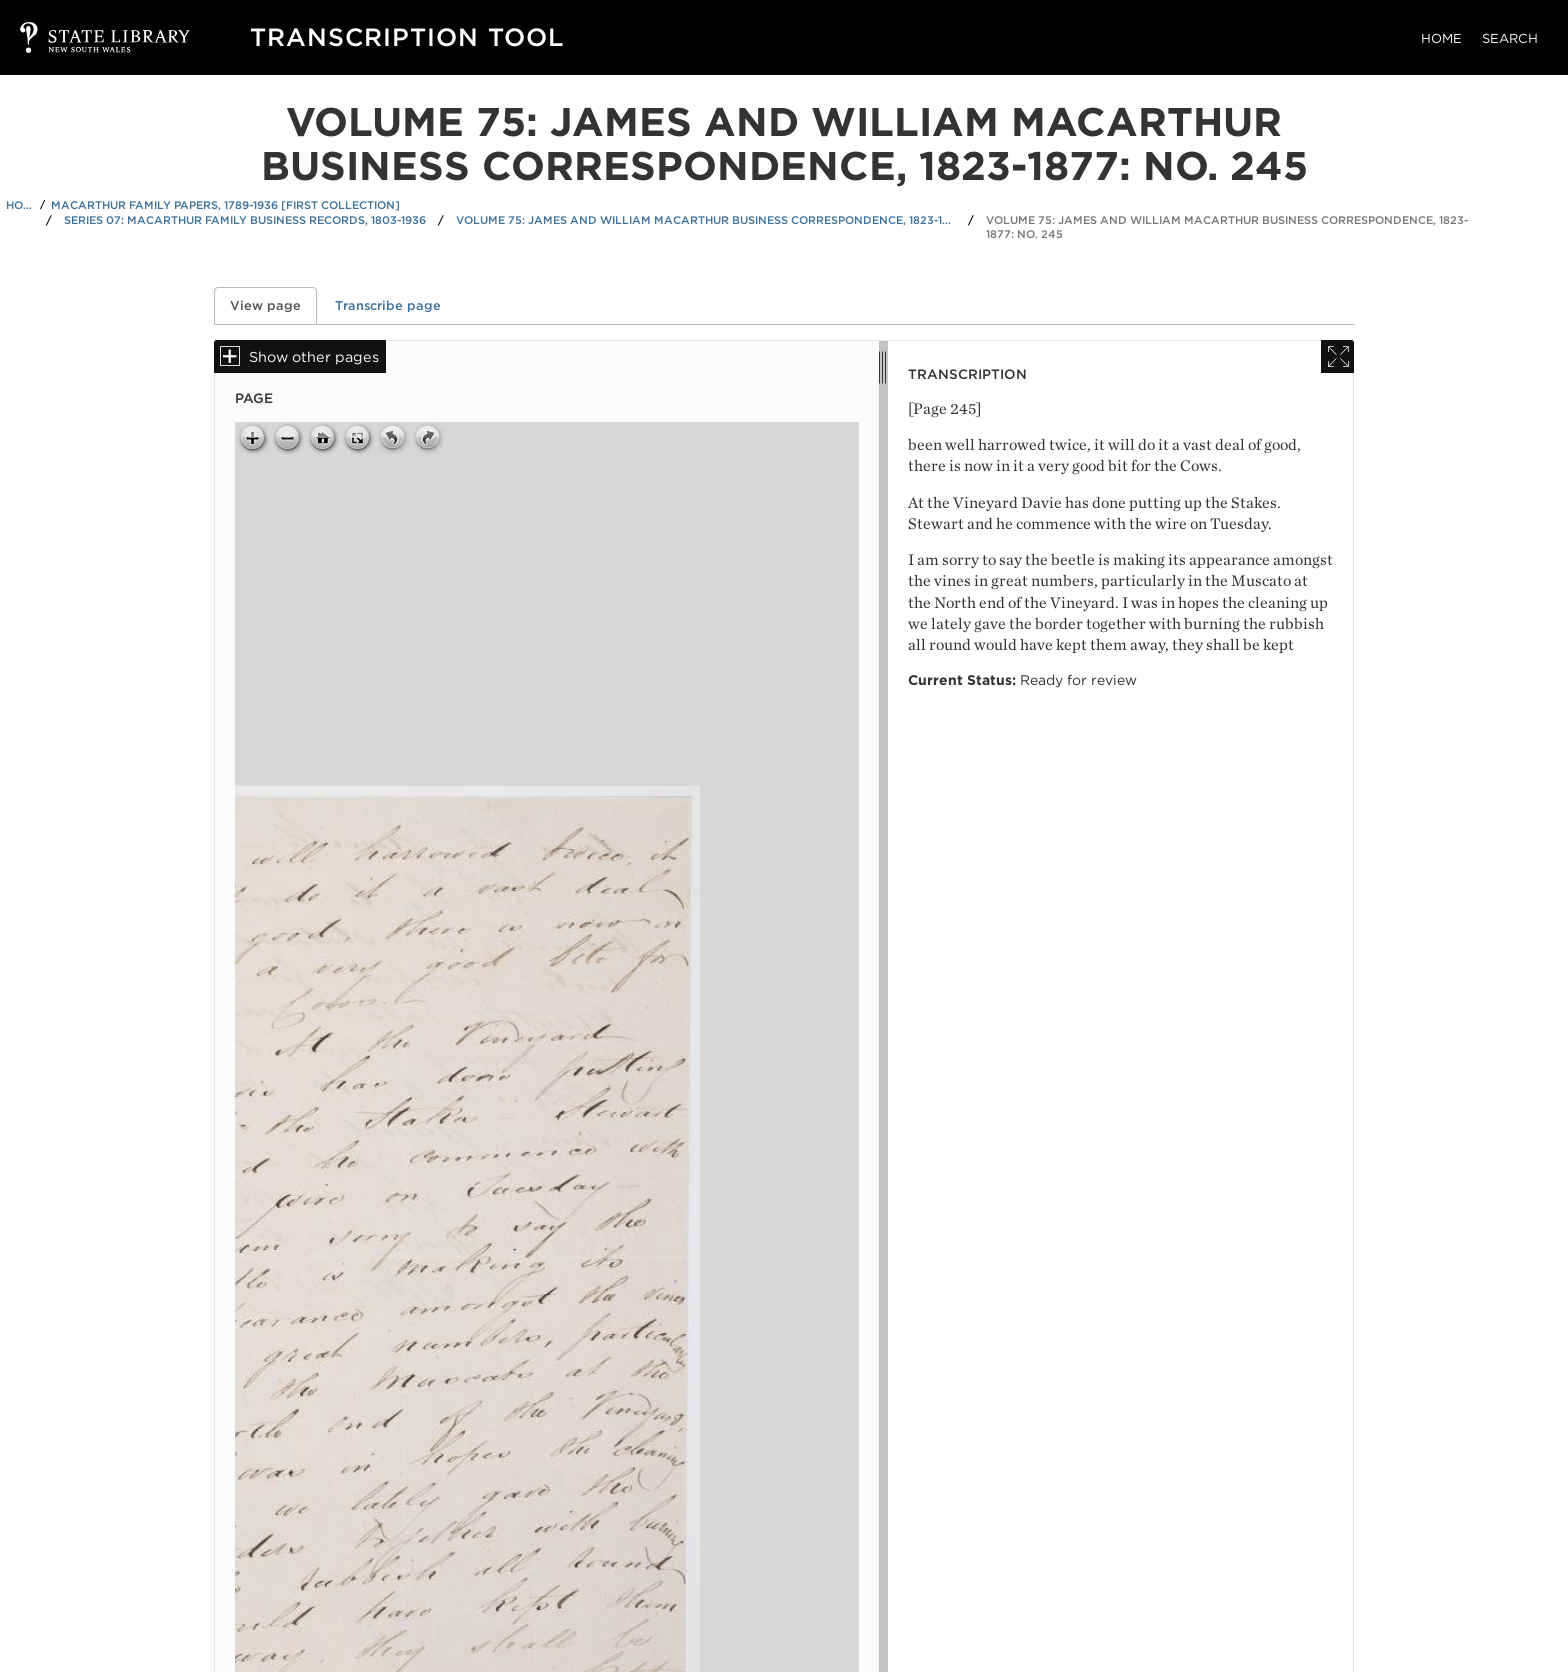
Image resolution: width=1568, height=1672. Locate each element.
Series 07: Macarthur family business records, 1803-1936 (245, 220)
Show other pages (314, 356)
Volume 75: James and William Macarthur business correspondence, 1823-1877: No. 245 (1227, 227)
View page (273, 305)
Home (1441, 38)
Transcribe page (388, 305)
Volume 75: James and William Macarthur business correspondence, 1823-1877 (706, 220)
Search (1510, 38)
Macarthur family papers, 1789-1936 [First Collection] (225, 205)
